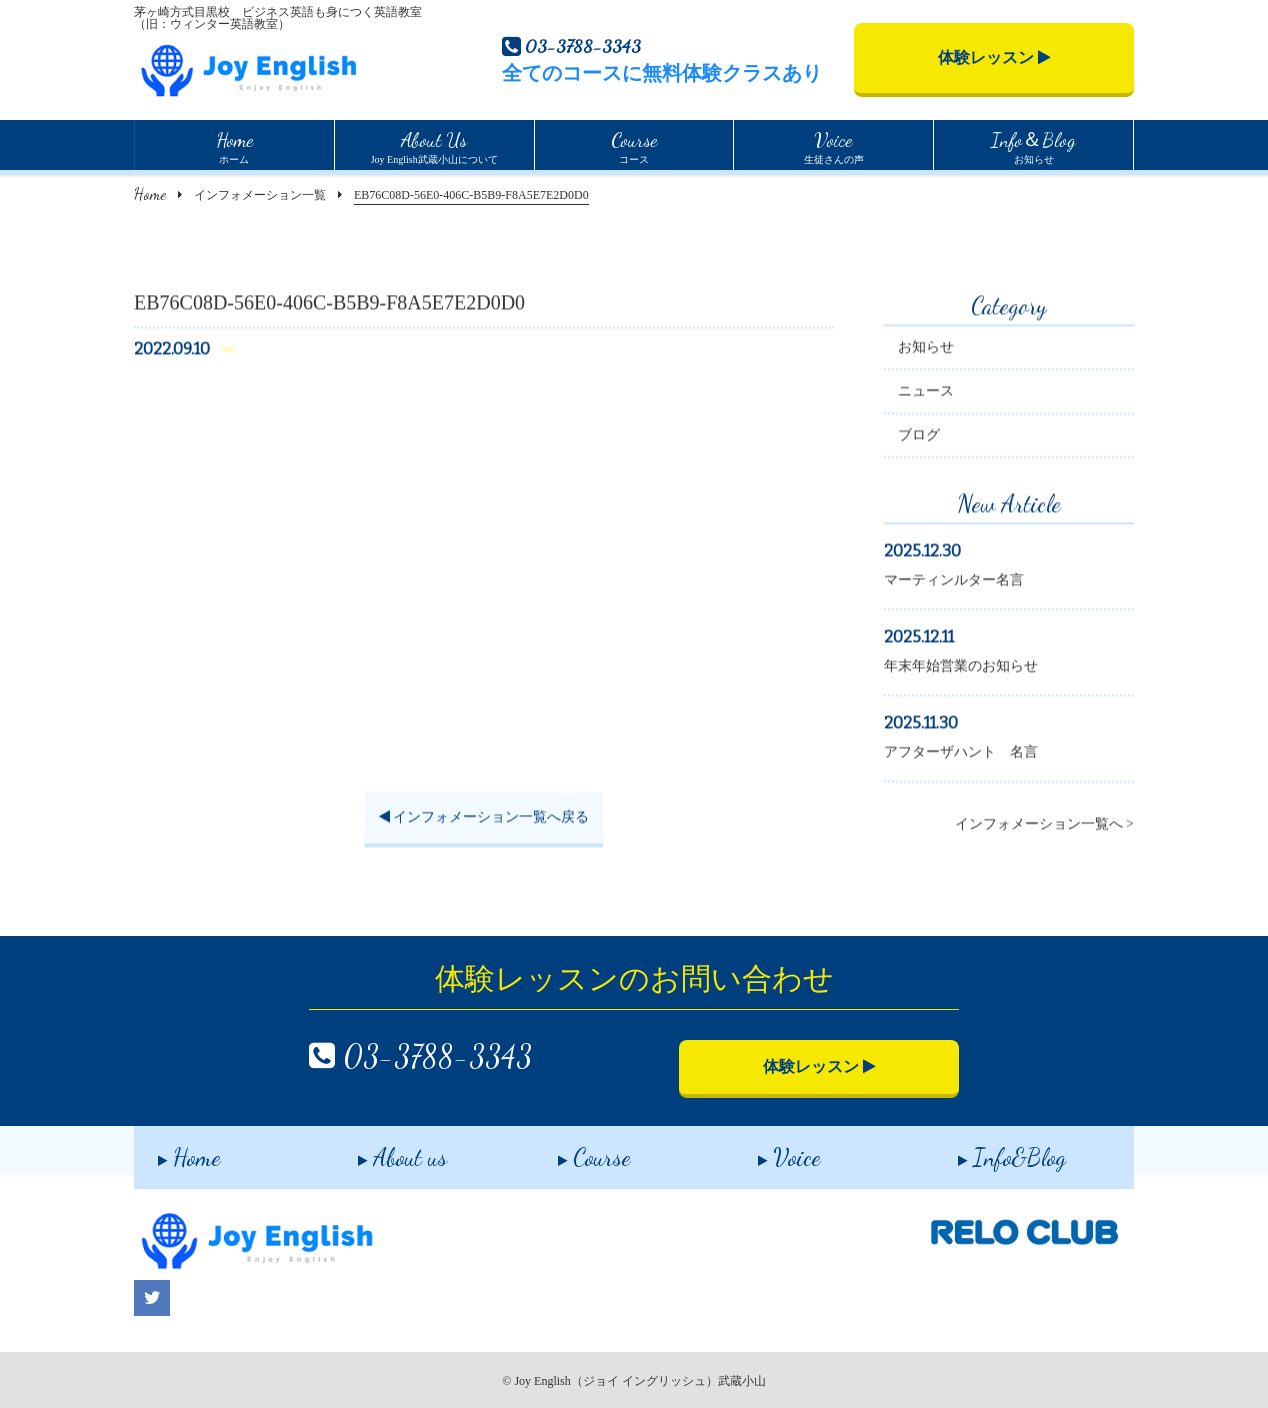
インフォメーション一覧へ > (1044, 826)
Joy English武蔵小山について (434, 145)
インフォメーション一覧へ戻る (484, 819)
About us (378, 1149)
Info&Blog (988, 1149)
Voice (765, 1149)
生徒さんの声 (834, 145)
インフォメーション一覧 (260, 195)
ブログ (919, 437)
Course (570, 1149)
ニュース (926, 393)
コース (634, 145)
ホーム (234, 145)
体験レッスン (994, 57)
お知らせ (1033, 145)
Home (150, 193)
